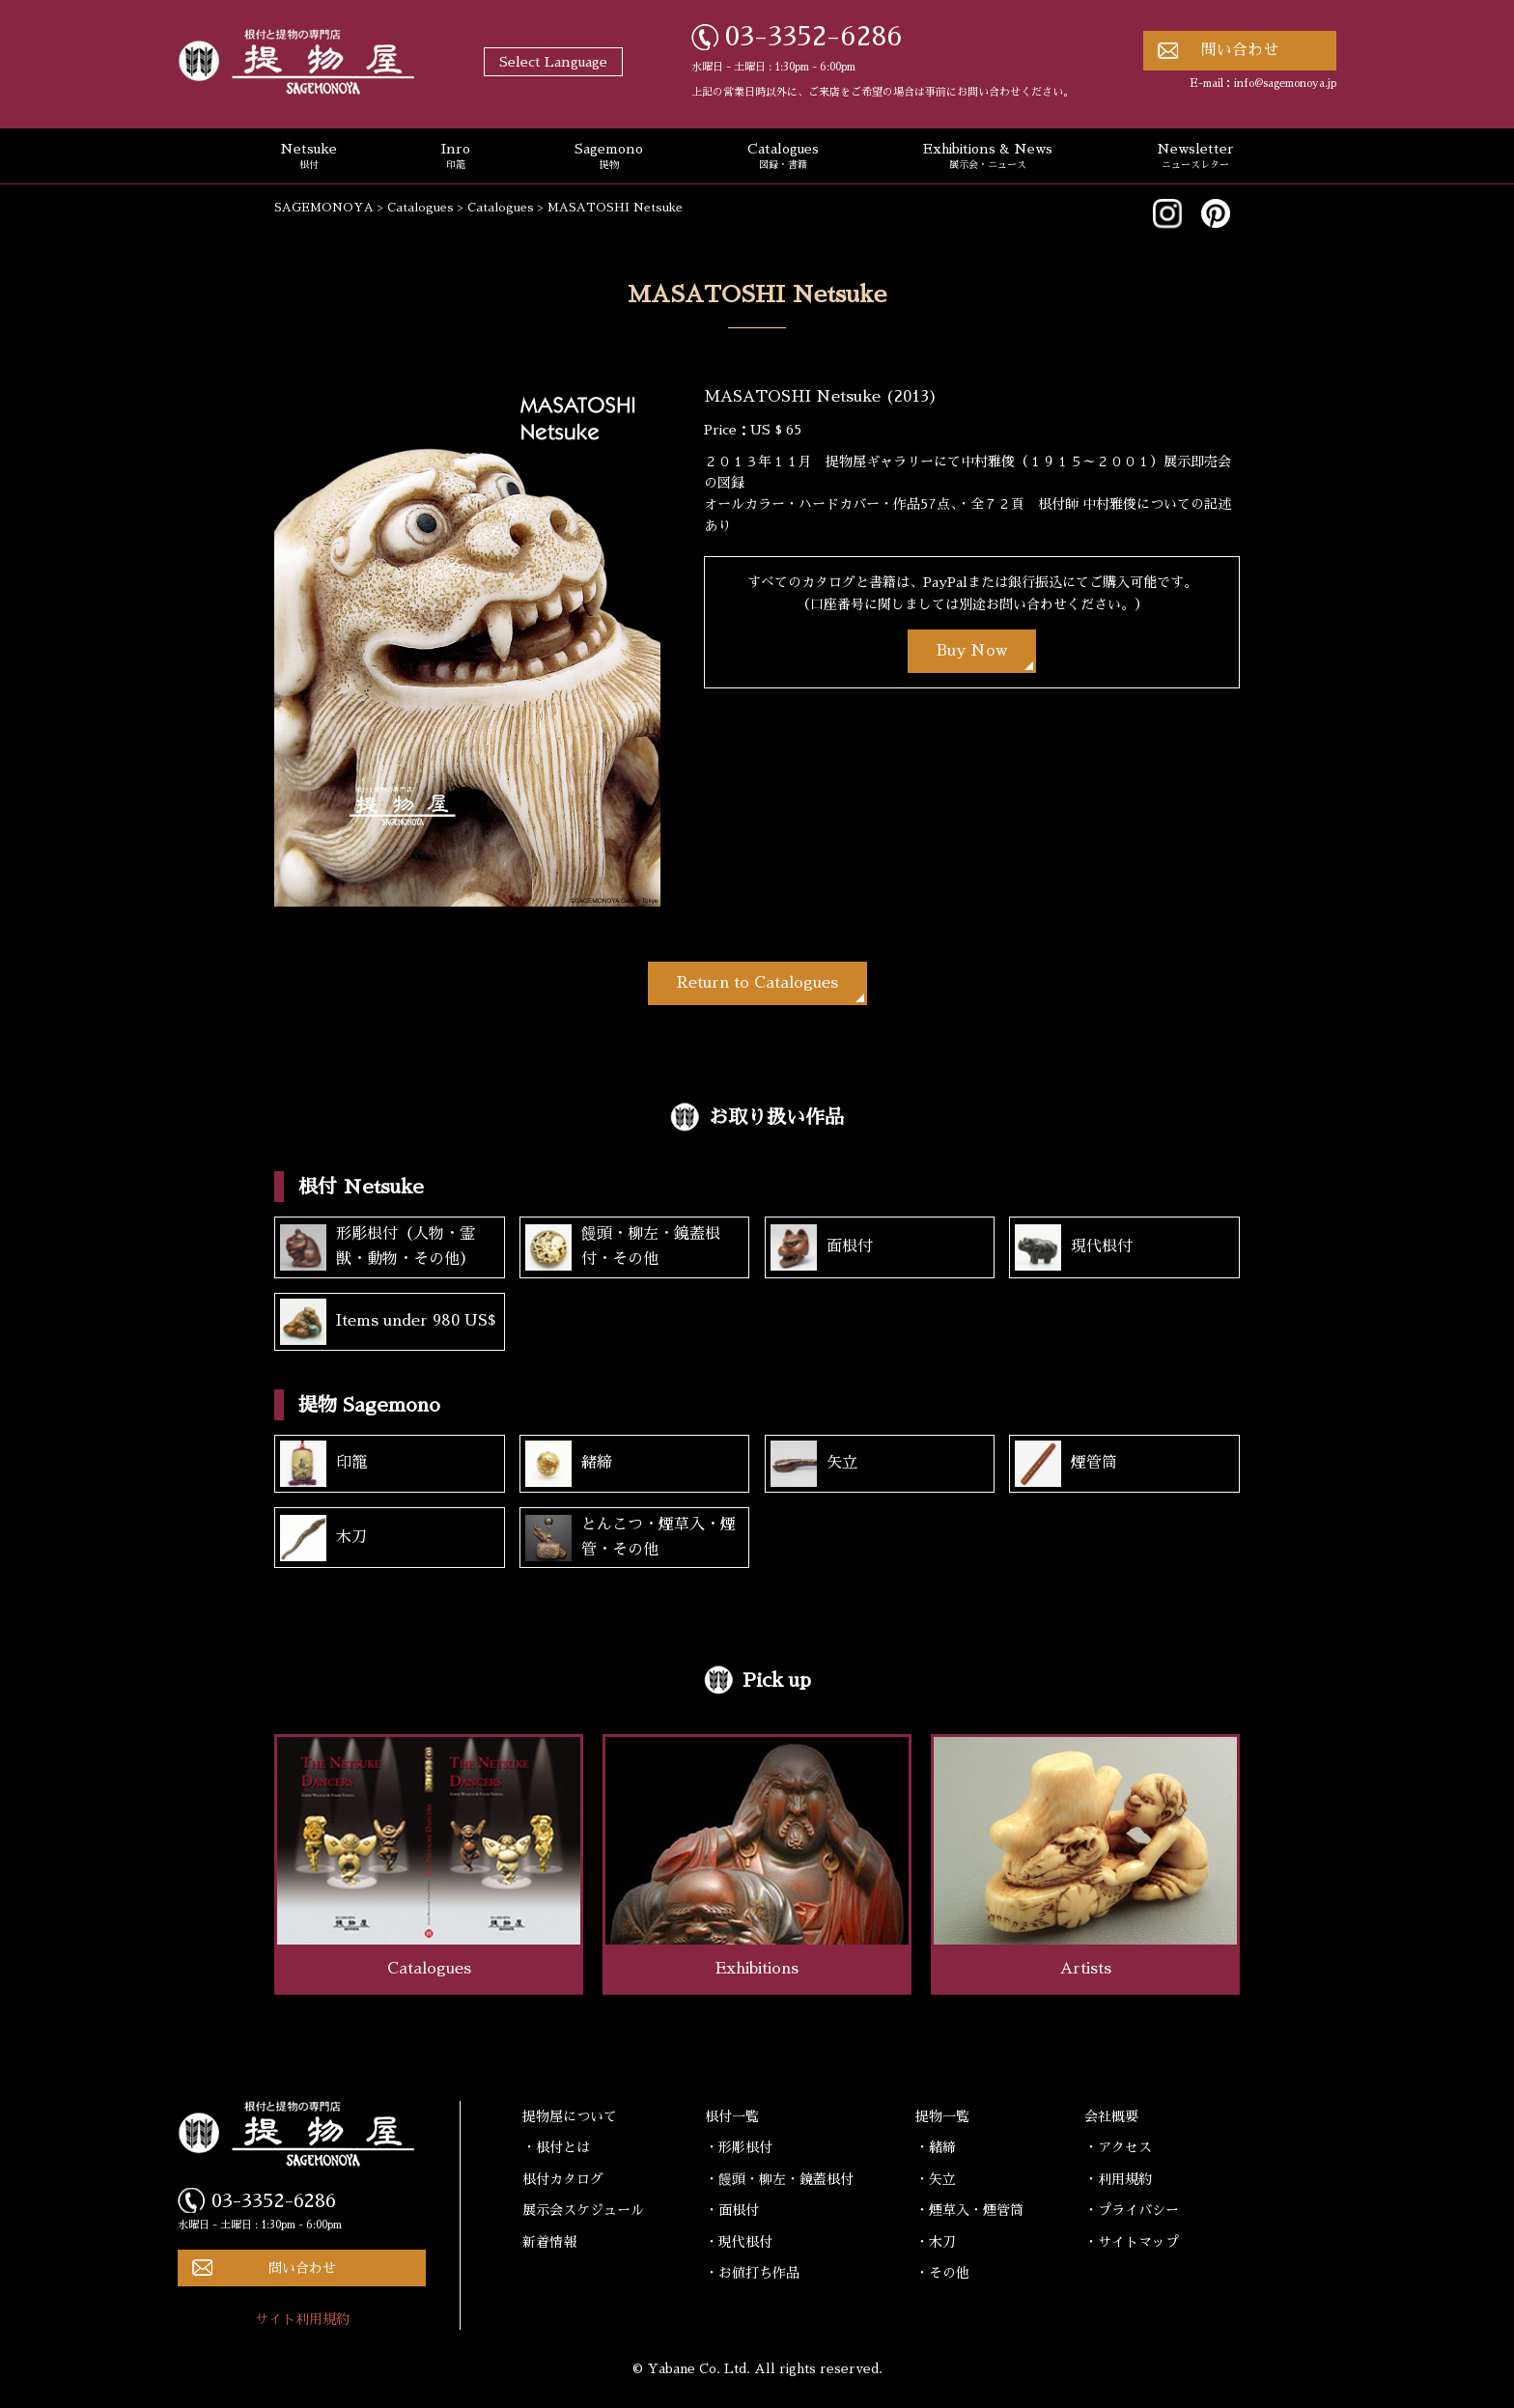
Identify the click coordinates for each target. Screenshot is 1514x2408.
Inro (455, 157)
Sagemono (609, 157)
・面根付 (732, 2210)
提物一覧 (942, 2116)
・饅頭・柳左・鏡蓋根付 (779, 2179)
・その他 (942, 2273)
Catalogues (783, 157)
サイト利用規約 (302, 2319)
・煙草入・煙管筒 (969, 2210)
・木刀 (935, 2242)
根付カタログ (562, 2179)
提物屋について (569, 2116)
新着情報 (549, 2242)
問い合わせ (1239, 50)
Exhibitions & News (987, 157)
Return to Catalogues (757, 983)
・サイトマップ (1131, 2242)
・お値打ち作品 (752, 2273)
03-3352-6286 (814, 36)
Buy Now (972, 650)
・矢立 (935, 2179)
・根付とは (556, 2147)
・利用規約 (1118, 2179)
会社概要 (1111, 2116)
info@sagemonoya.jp (1285, 83)
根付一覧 (732, 2116)
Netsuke (308, 157)
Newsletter (1195, 157)
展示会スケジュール (583, 2210)
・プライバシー (1131, 2210)
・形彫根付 (738, 2147)
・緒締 (935, 2147)
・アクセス (1118, 2147)
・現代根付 (738, 2242)
